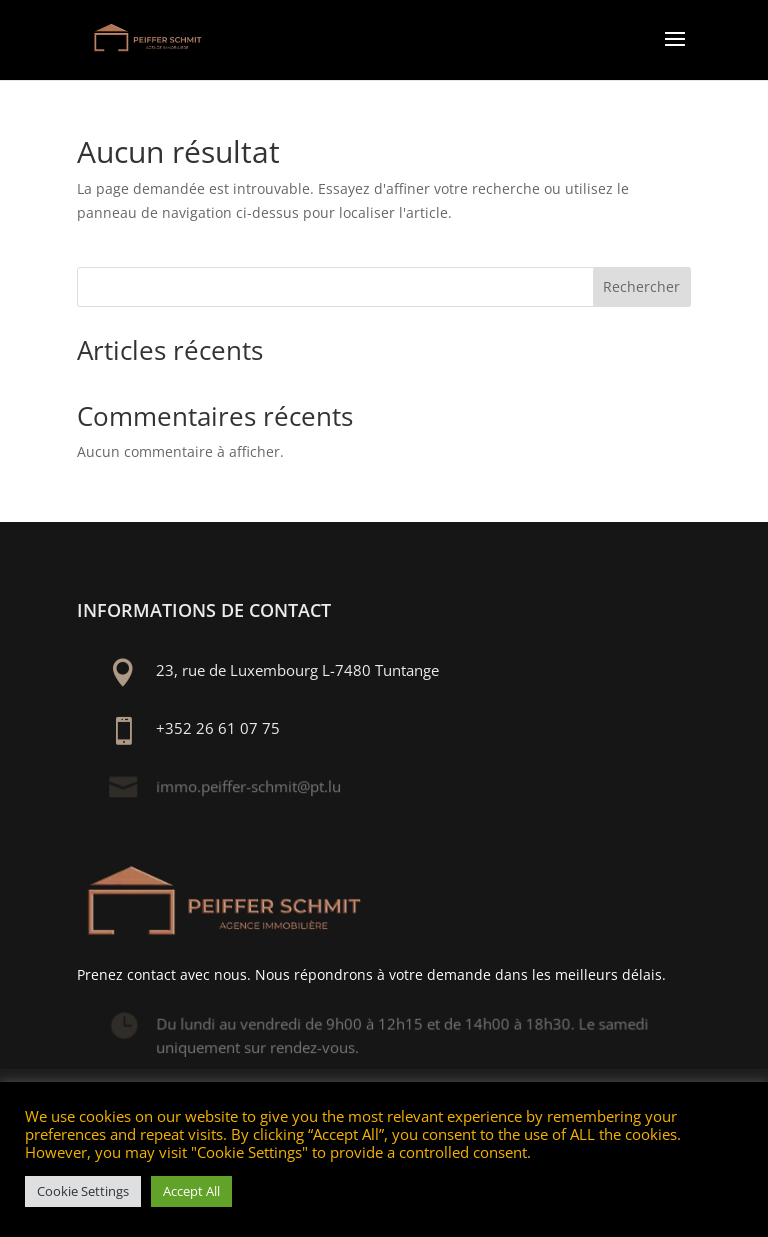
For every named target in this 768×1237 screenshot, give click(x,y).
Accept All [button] (191, 1191)
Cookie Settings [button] (83, 1191)
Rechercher (641, 286)
